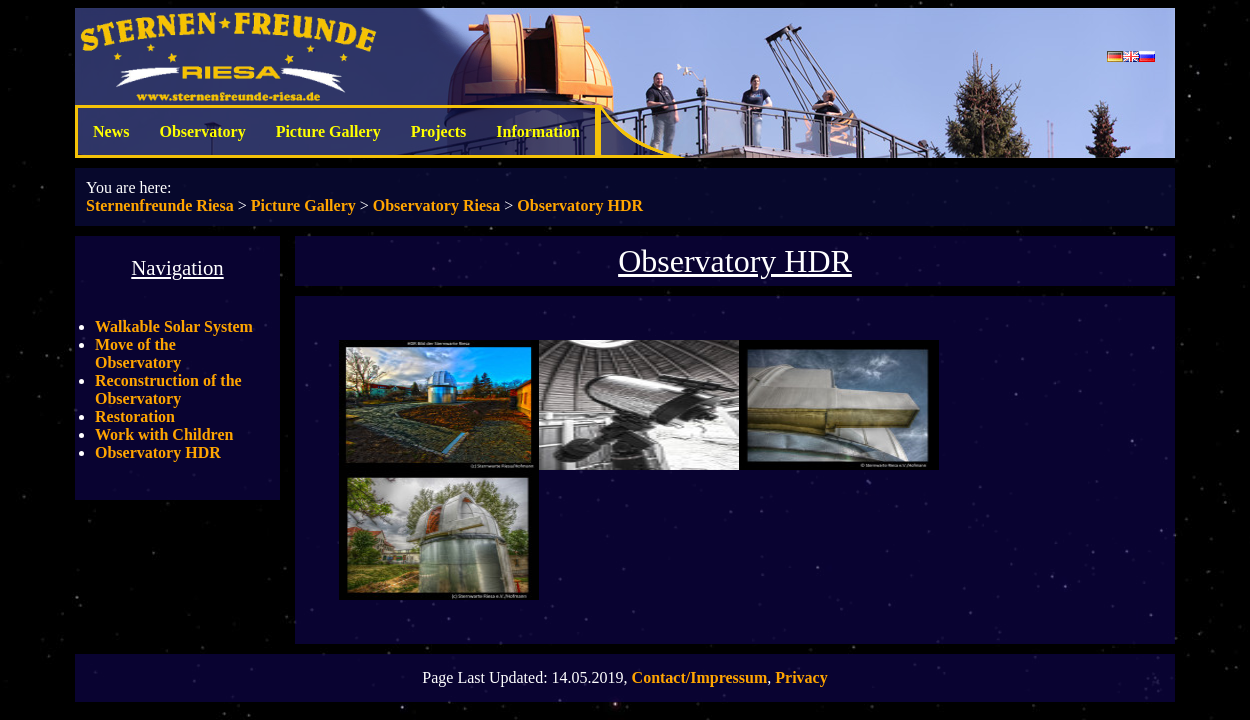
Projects (439, 131)
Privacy (801, 677)
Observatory (202, 131)
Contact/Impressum (700, 677)
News (111, 131)
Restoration (135, 416)
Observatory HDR (580, 205)
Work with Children (164, 434)
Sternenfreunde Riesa (160, 205)
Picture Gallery (328, 131)
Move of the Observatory (138, 353)
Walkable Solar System (174, 326)
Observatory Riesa (437, 205)
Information (538, 131)
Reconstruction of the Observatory (168, 389)
